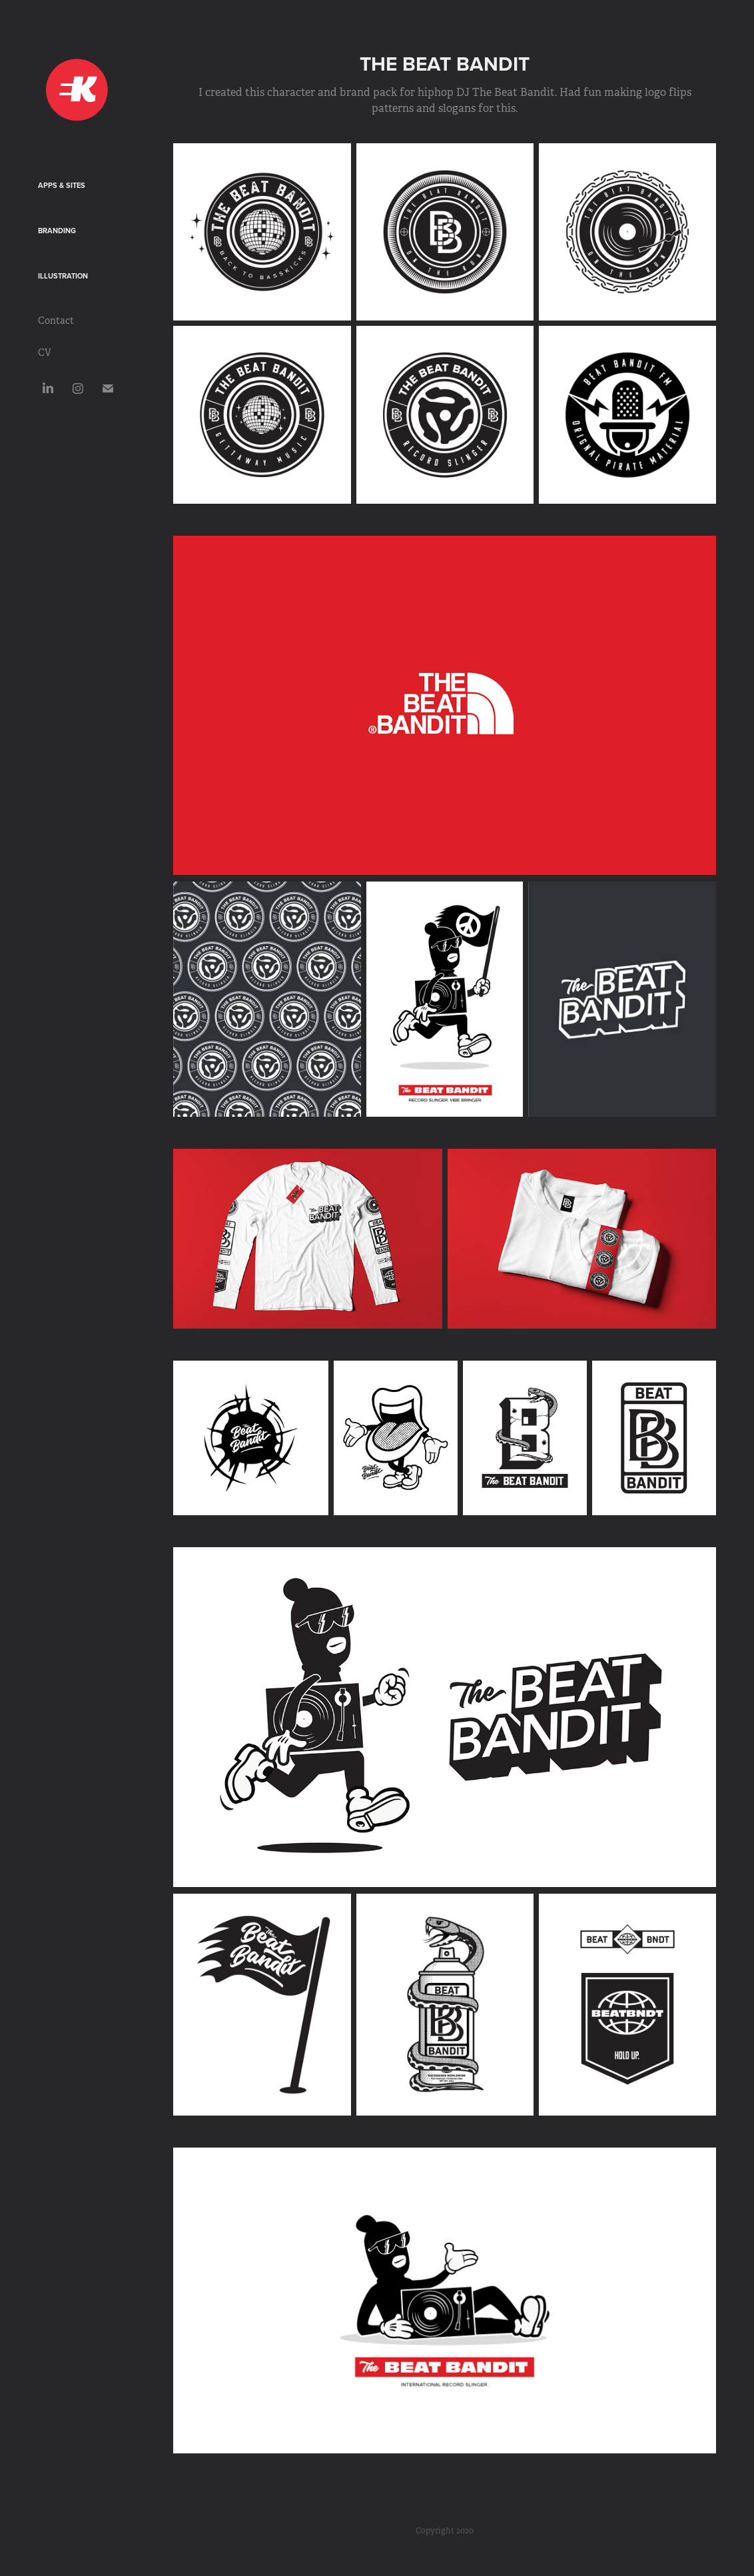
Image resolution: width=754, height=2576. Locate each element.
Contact (56, 320)
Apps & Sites (61, 185)
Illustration (63, 276)
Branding (57, 230)
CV (44, 352)
